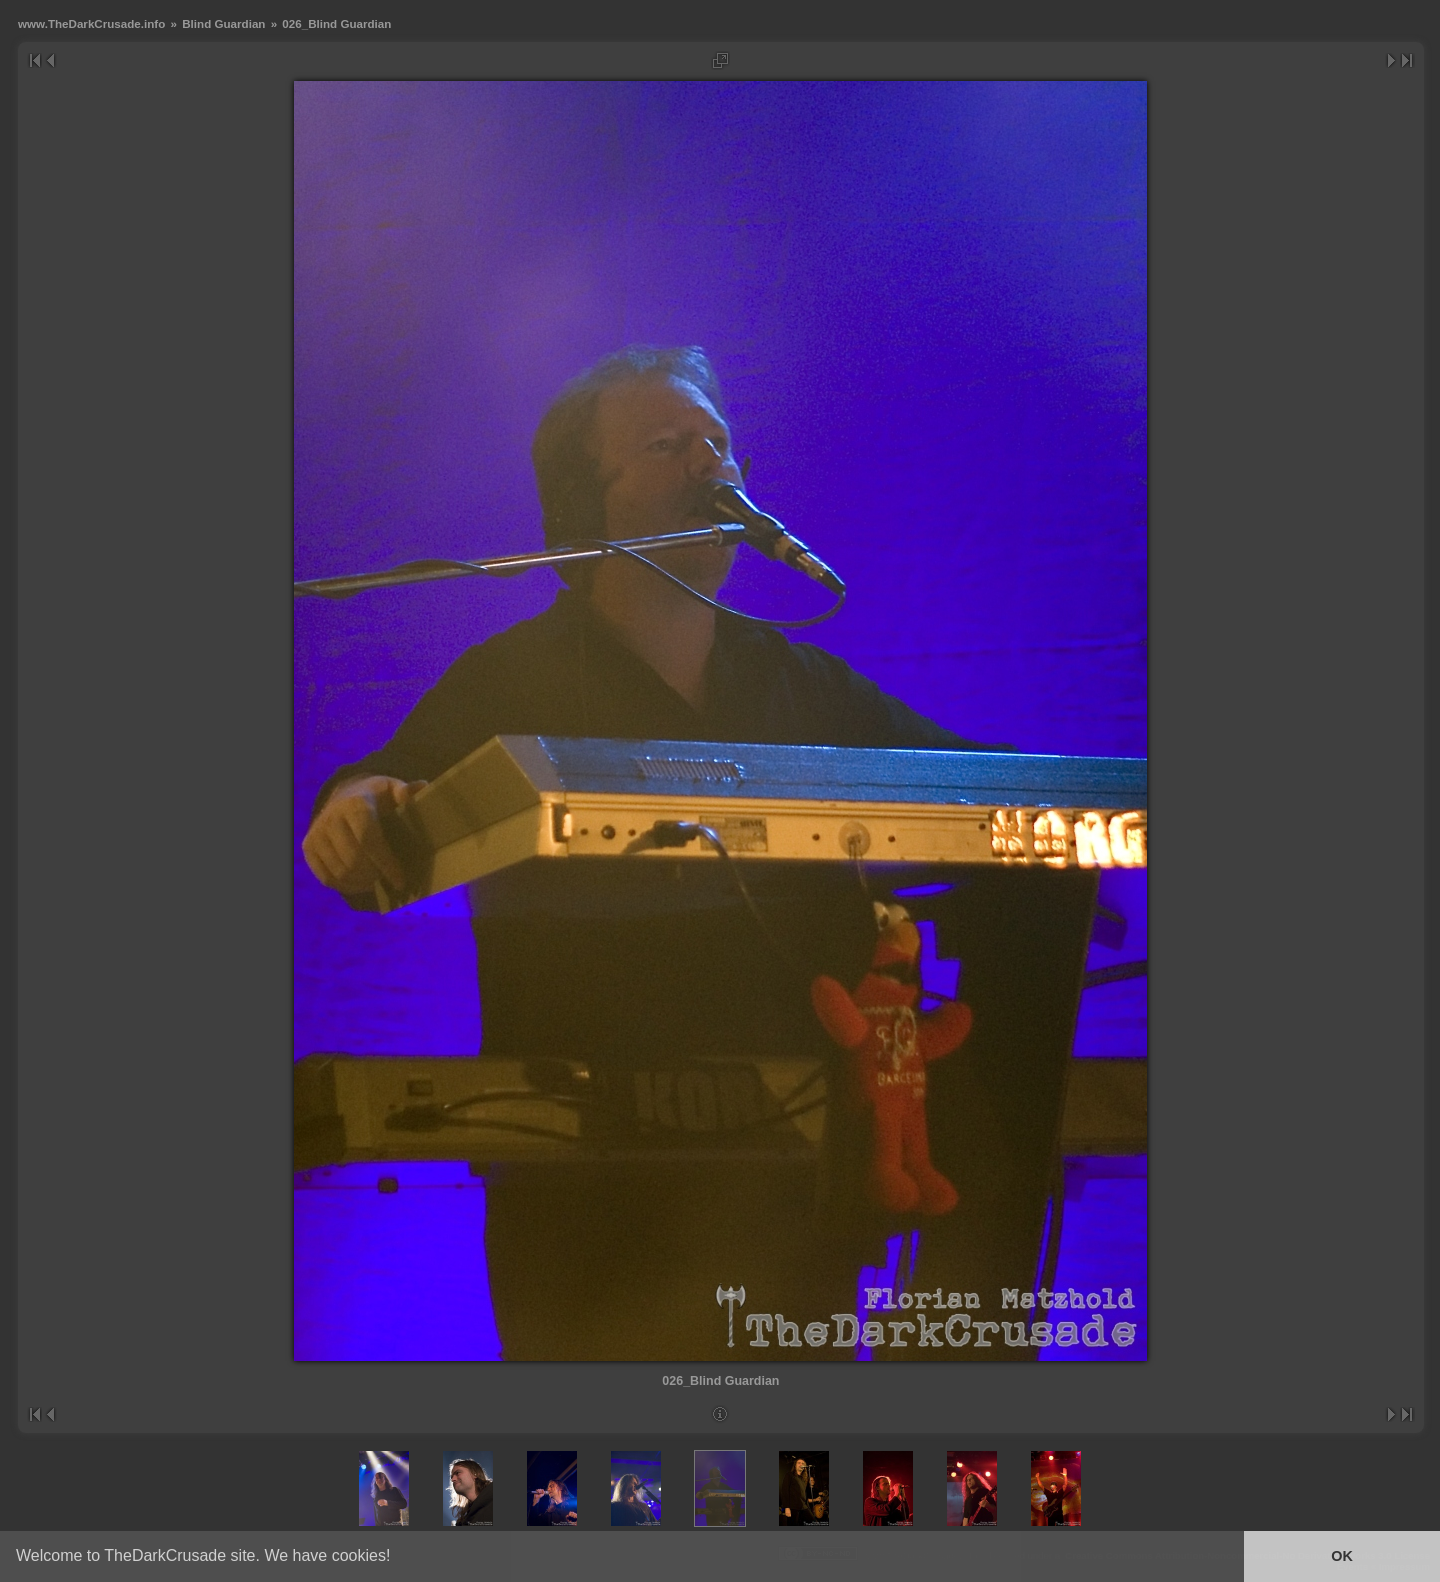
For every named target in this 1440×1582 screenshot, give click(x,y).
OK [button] (1342, 1556)
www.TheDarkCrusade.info (91, 23)
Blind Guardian (223, 23)
